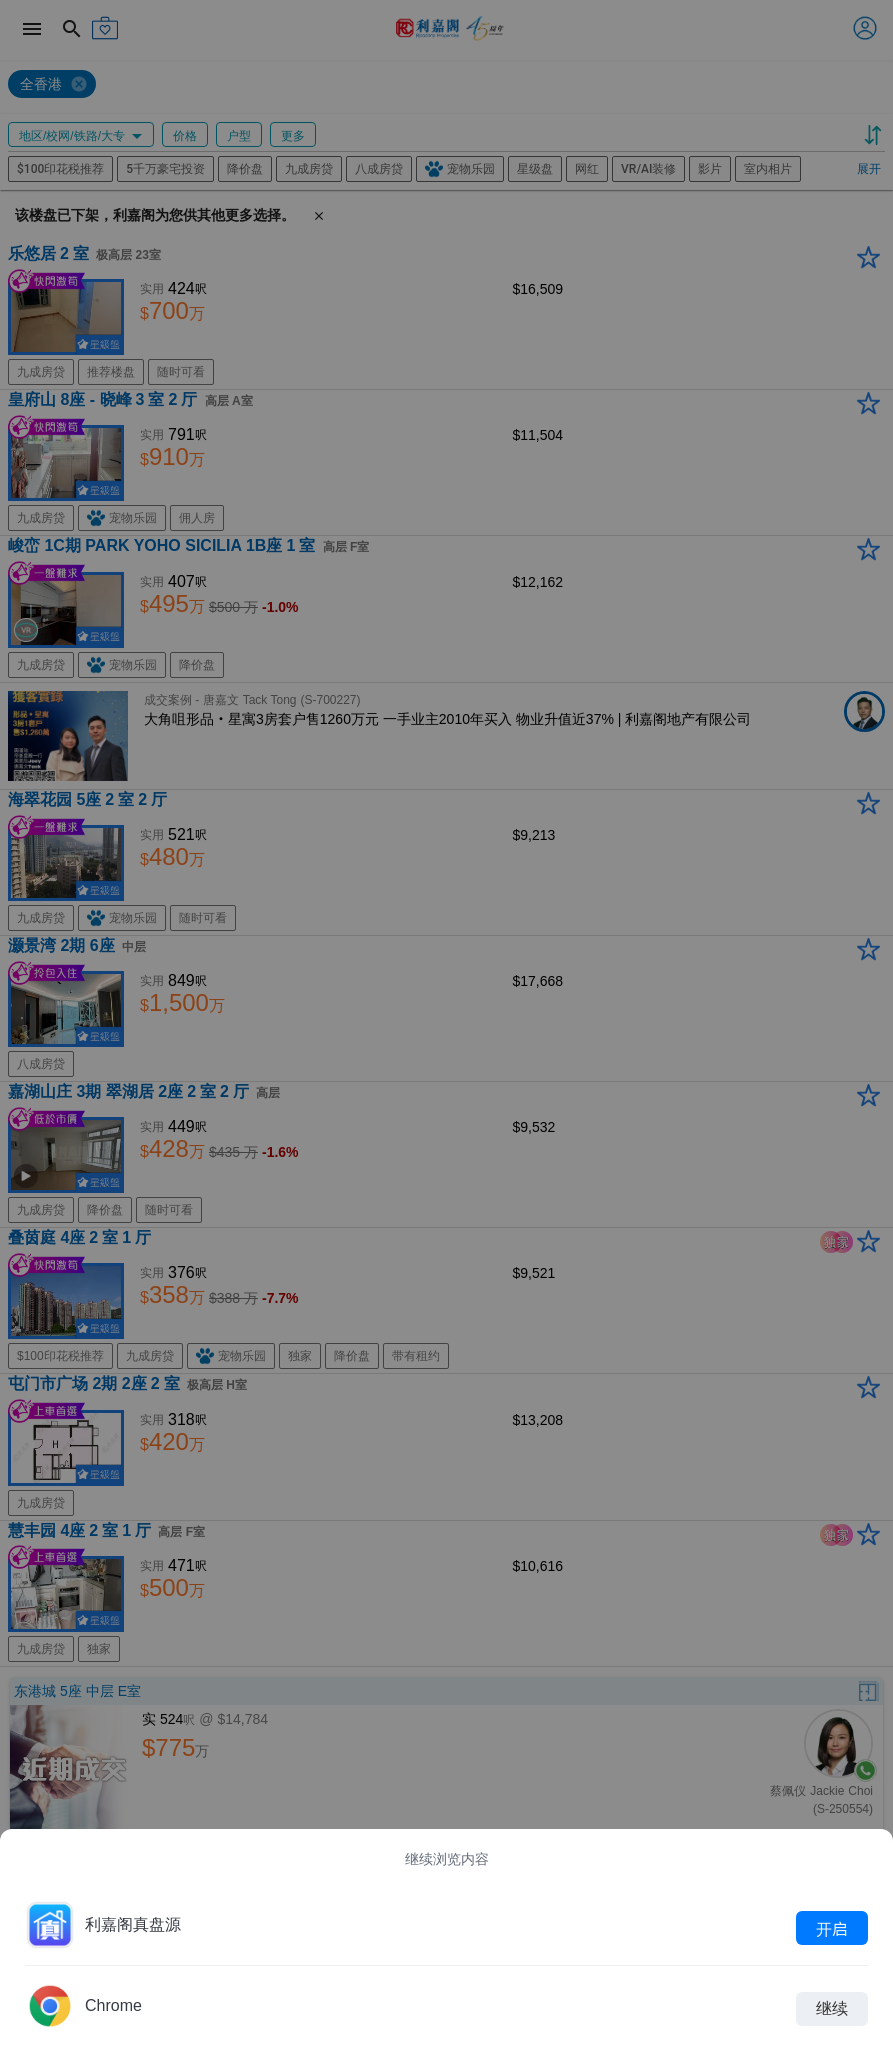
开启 (832, 1928)
